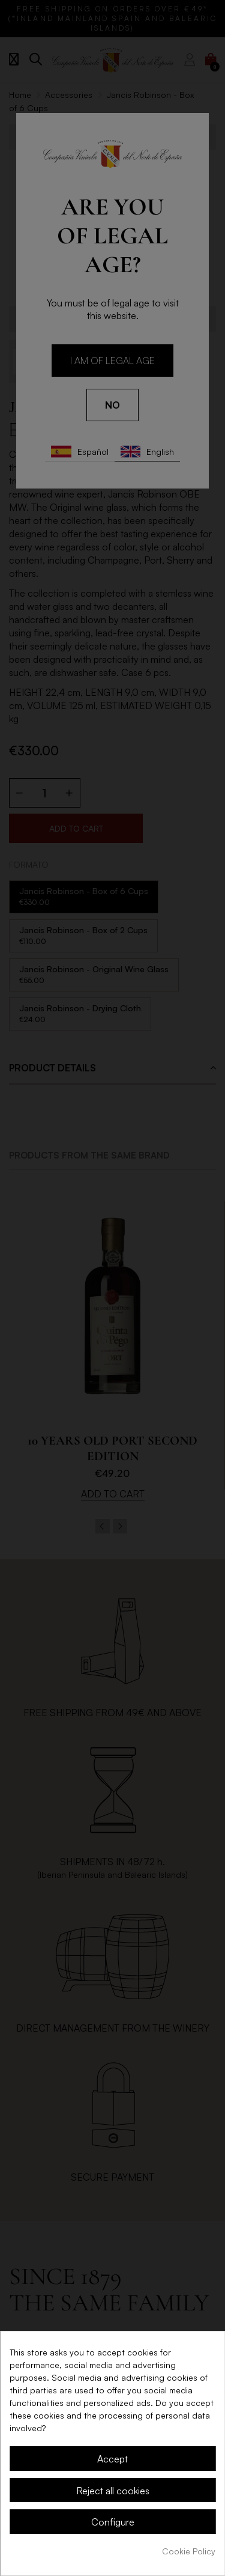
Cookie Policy (188, 2551)
